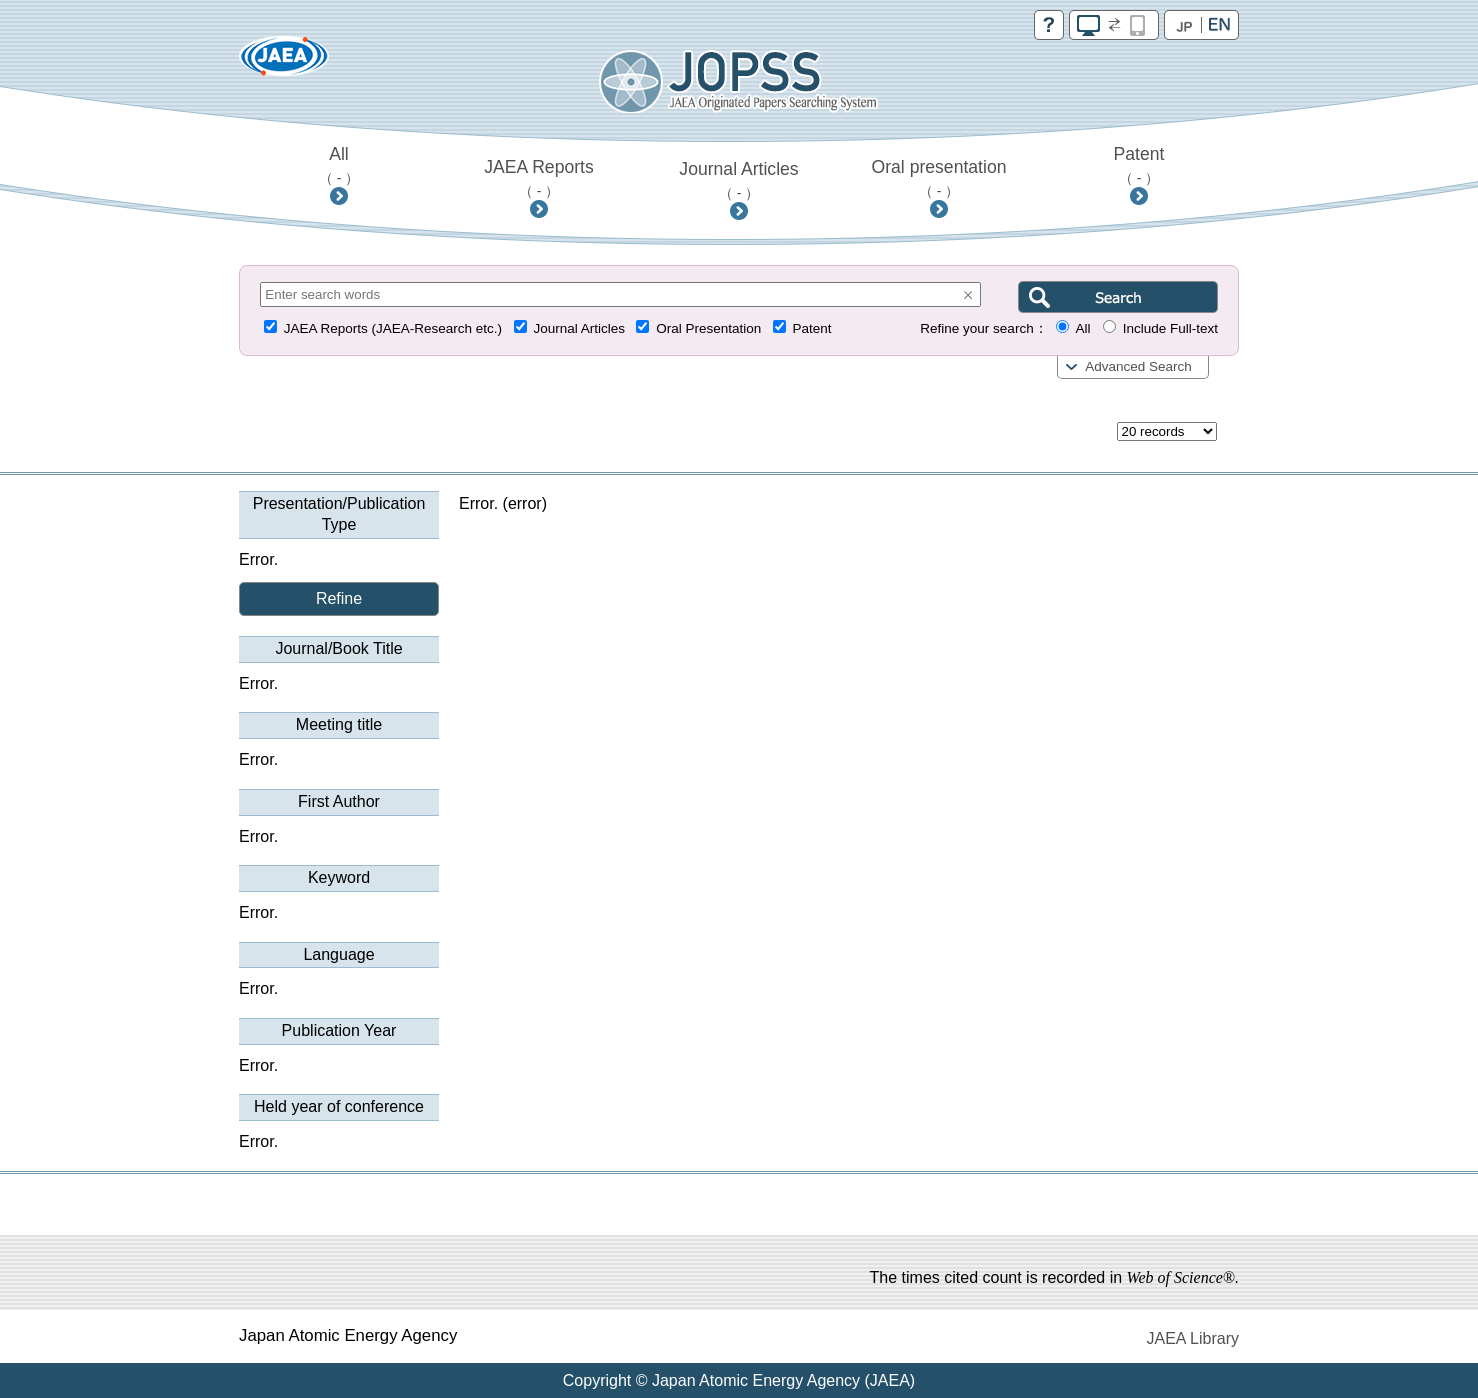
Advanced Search (1138, 366)
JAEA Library (1193, 1338)
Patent (1139, 165)
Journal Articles (738, 180)
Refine (339, 598)
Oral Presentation (708, 328)
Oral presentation (939, 178)
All (339, 165)
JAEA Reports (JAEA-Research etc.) (393, 328)
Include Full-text (1170, 328)
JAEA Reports (539, 178)
